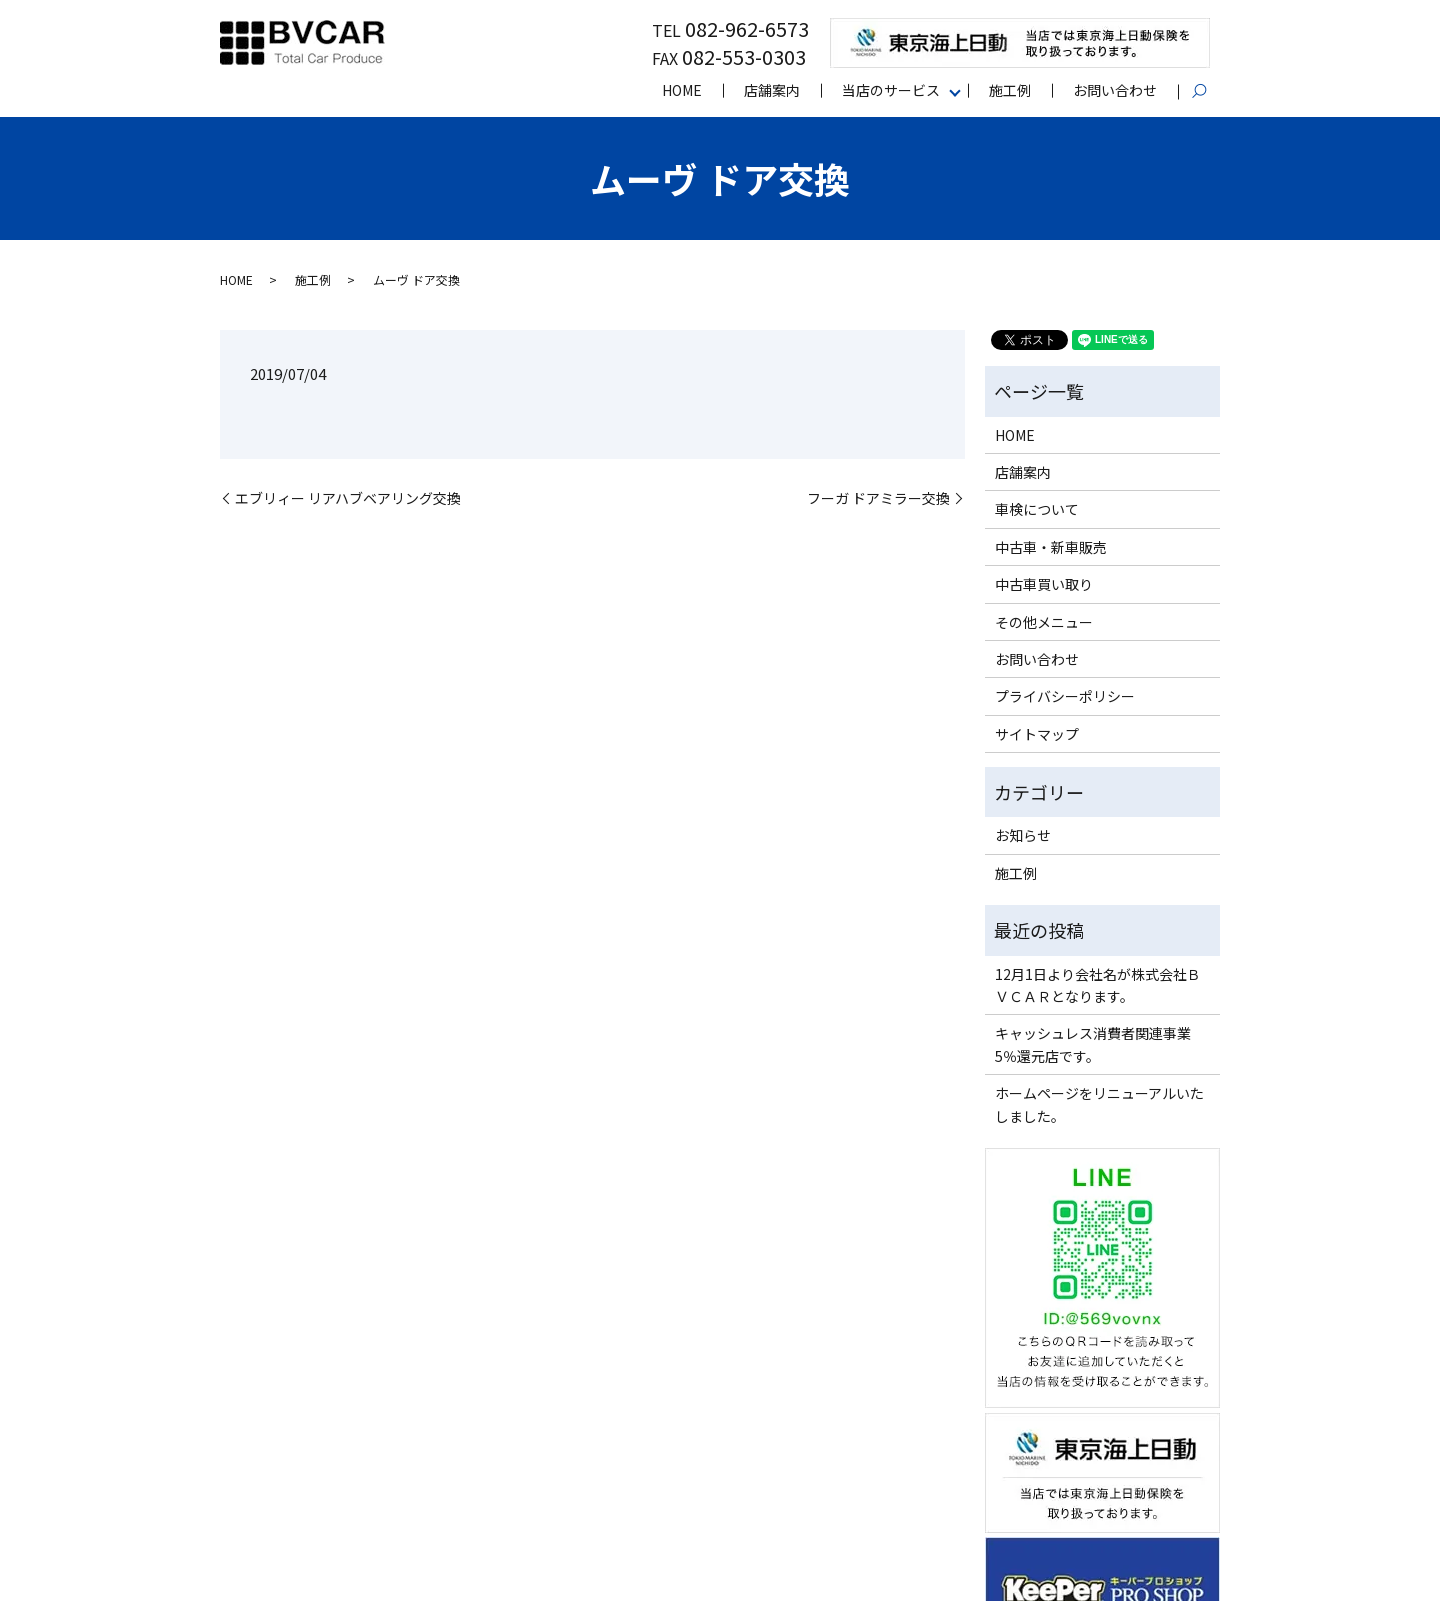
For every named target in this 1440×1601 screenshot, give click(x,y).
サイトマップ (1037, 734)
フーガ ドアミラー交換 (878, 498)
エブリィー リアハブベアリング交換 (348, 498)
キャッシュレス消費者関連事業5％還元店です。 (1093, 1044)
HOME (682, 90)
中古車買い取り (1044, 584)
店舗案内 (772, 90)
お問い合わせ (1115, 90)
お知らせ (1023, 835)
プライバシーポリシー (1065, 696)
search (1209, 91)
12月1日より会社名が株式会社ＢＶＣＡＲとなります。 (1098, 985)
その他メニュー (1044, 622)
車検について (1037, 509)
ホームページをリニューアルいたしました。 (1099, 1104)
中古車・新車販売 (1051, 547)
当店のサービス (891, 90)
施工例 (1010, 90)
